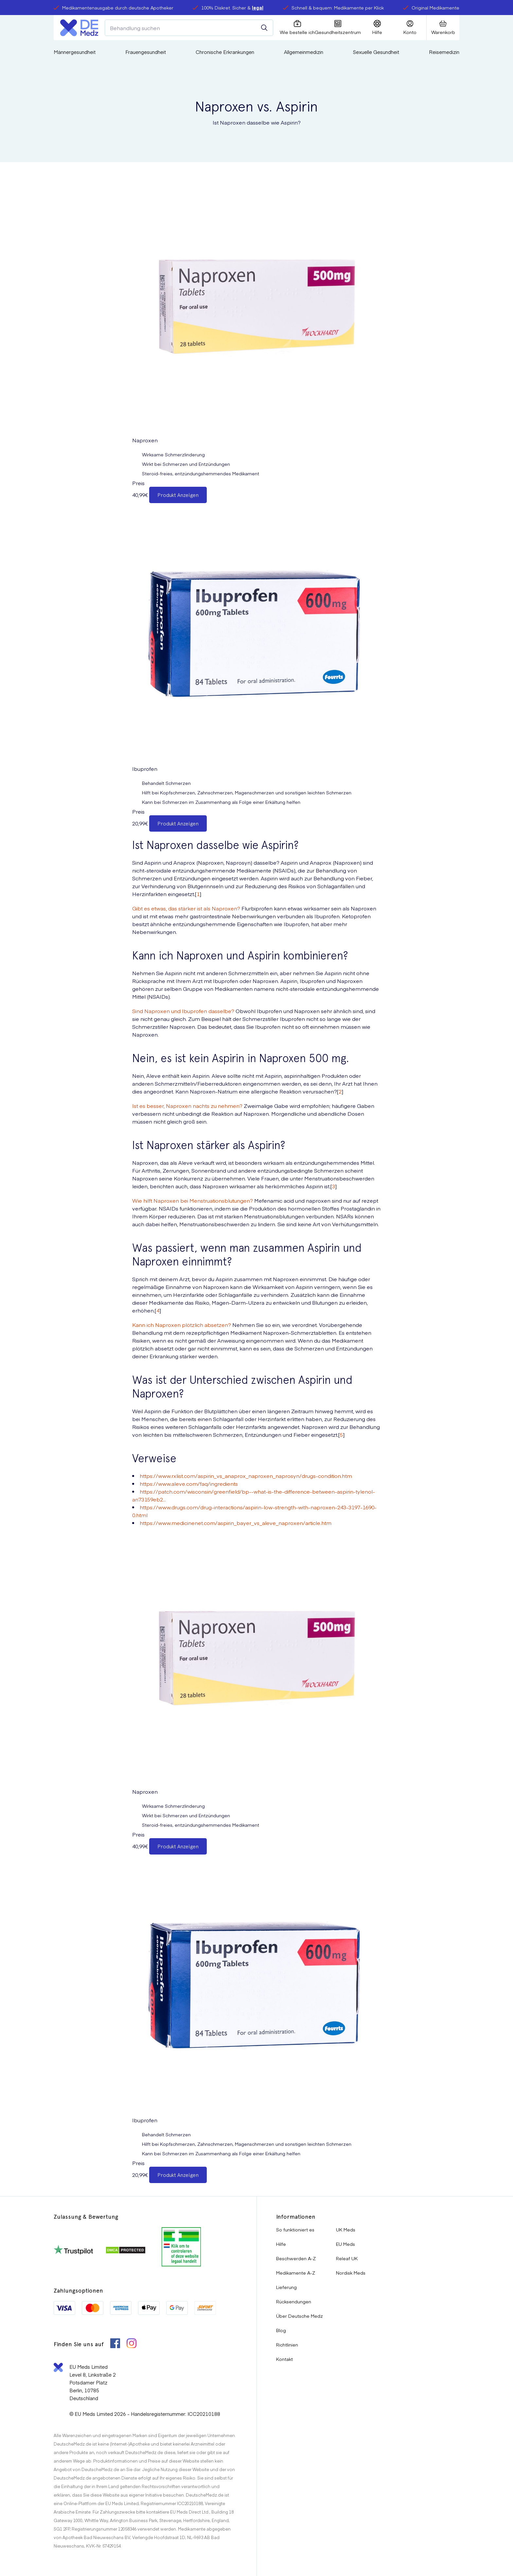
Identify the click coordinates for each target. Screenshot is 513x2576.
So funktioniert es (295, 2229)
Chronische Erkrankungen (225, 51)
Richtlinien (287, 2344)
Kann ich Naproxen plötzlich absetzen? (181, 1324)
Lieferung (286, 2287)
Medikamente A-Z (295, 2272)
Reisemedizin (444, 51)
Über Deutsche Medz (299, 2315)
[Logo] (79, 27)
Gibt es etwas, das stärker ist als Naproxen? (186, 908)
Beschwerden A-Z (296, 2258)
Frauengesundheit (145, 51)
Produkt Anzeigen (178, 495)
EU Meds (345, 2244)
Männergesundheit (75, 51)
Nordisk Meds (350, 2272)
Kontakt (284, 2359)
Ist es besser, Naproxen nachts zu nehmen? (187, 1105)
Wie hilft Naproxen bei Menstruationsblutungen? (192, 1200)
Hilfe (281, 2244)
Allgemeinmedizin (303, 51)
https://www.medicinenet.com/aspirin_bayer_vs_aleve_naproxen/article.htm (235, 1522)
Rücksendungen (293, 2301)
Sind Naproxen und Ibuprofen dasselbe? (183, 1010)
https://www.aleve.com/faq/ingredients (189, 1483)
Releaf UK (347, 2258)
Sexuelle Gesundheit (376, 51)
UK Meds (345, 2229)
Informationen (295, 2216)
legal (257, 7)
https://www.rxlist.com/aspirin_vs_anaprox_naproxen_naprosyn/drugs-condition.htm (246, 1475)
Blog (281, 2330)
